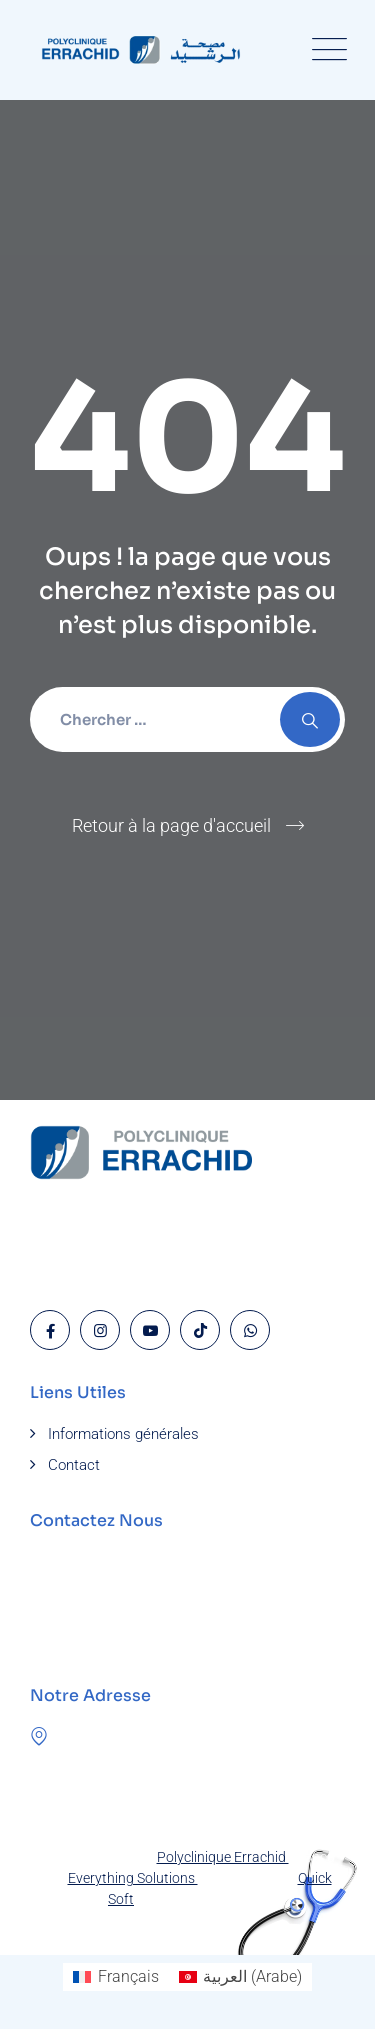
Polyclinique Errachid (223, 1857)
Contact (74, 1465)
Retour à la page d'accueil (171, 825)
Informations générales (123, 1434)
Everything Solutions (133, 1878)
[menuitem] (115, 1977)
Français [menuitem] (128, 1976)
